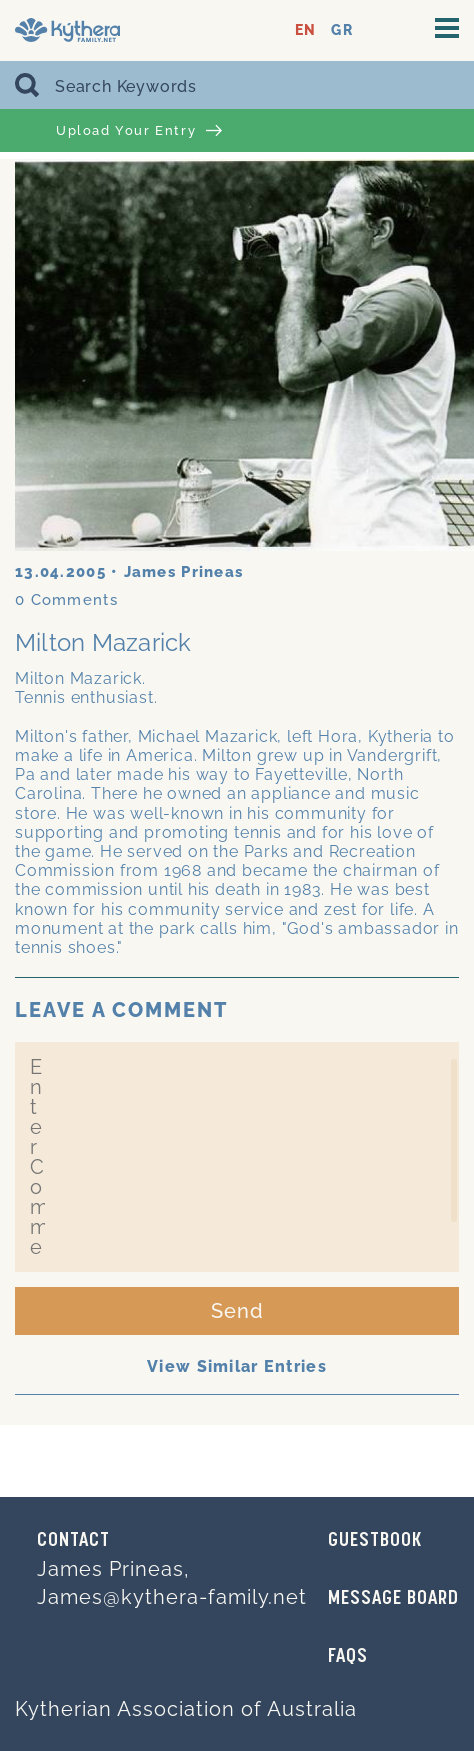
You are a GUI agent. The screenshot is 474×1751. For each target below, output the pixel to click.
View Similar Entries (237, 1366)
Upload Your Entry (139, 131)
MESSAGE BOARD (393, 1599)
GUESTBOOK (375, 1541)
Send (237, 1311)
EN (305, 30)
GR (341, 30)
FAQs (348, 1657)
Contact (73, 1541)
